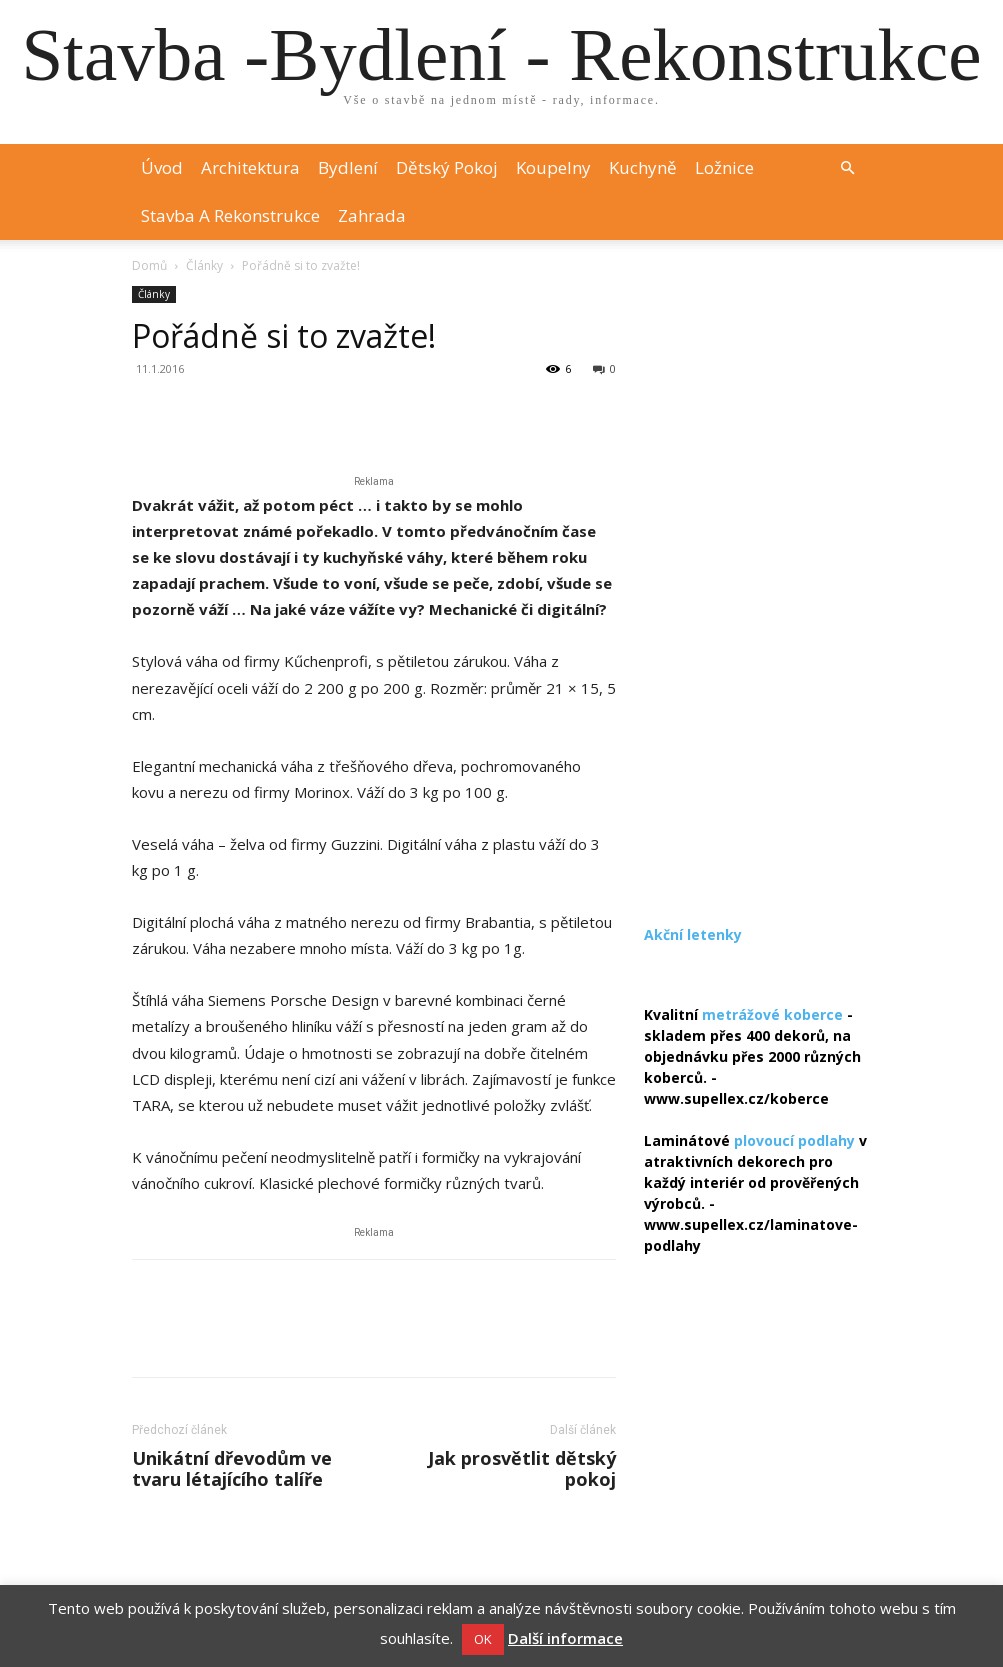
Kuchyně (643, 167)
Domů (149, 265)
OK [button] (483, 1639)
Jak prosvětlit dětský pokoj (522, 1469)
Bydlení (348, 167)
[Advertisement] (758, 586)
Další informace (565, 1638)
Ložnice (724, 167)
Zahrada (372, 215)
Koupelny (553, 167)
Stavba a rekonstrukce (230, 215)
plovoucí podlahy (794, 1140)
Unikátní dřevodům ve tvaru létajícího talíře (232, 1469)
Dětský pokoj (447, 167)
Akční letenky (693, 934)
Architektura (250, 167)
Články (204, 265)
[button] (848, 168)
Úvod (162, 167)
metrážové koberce (772, 1014)
